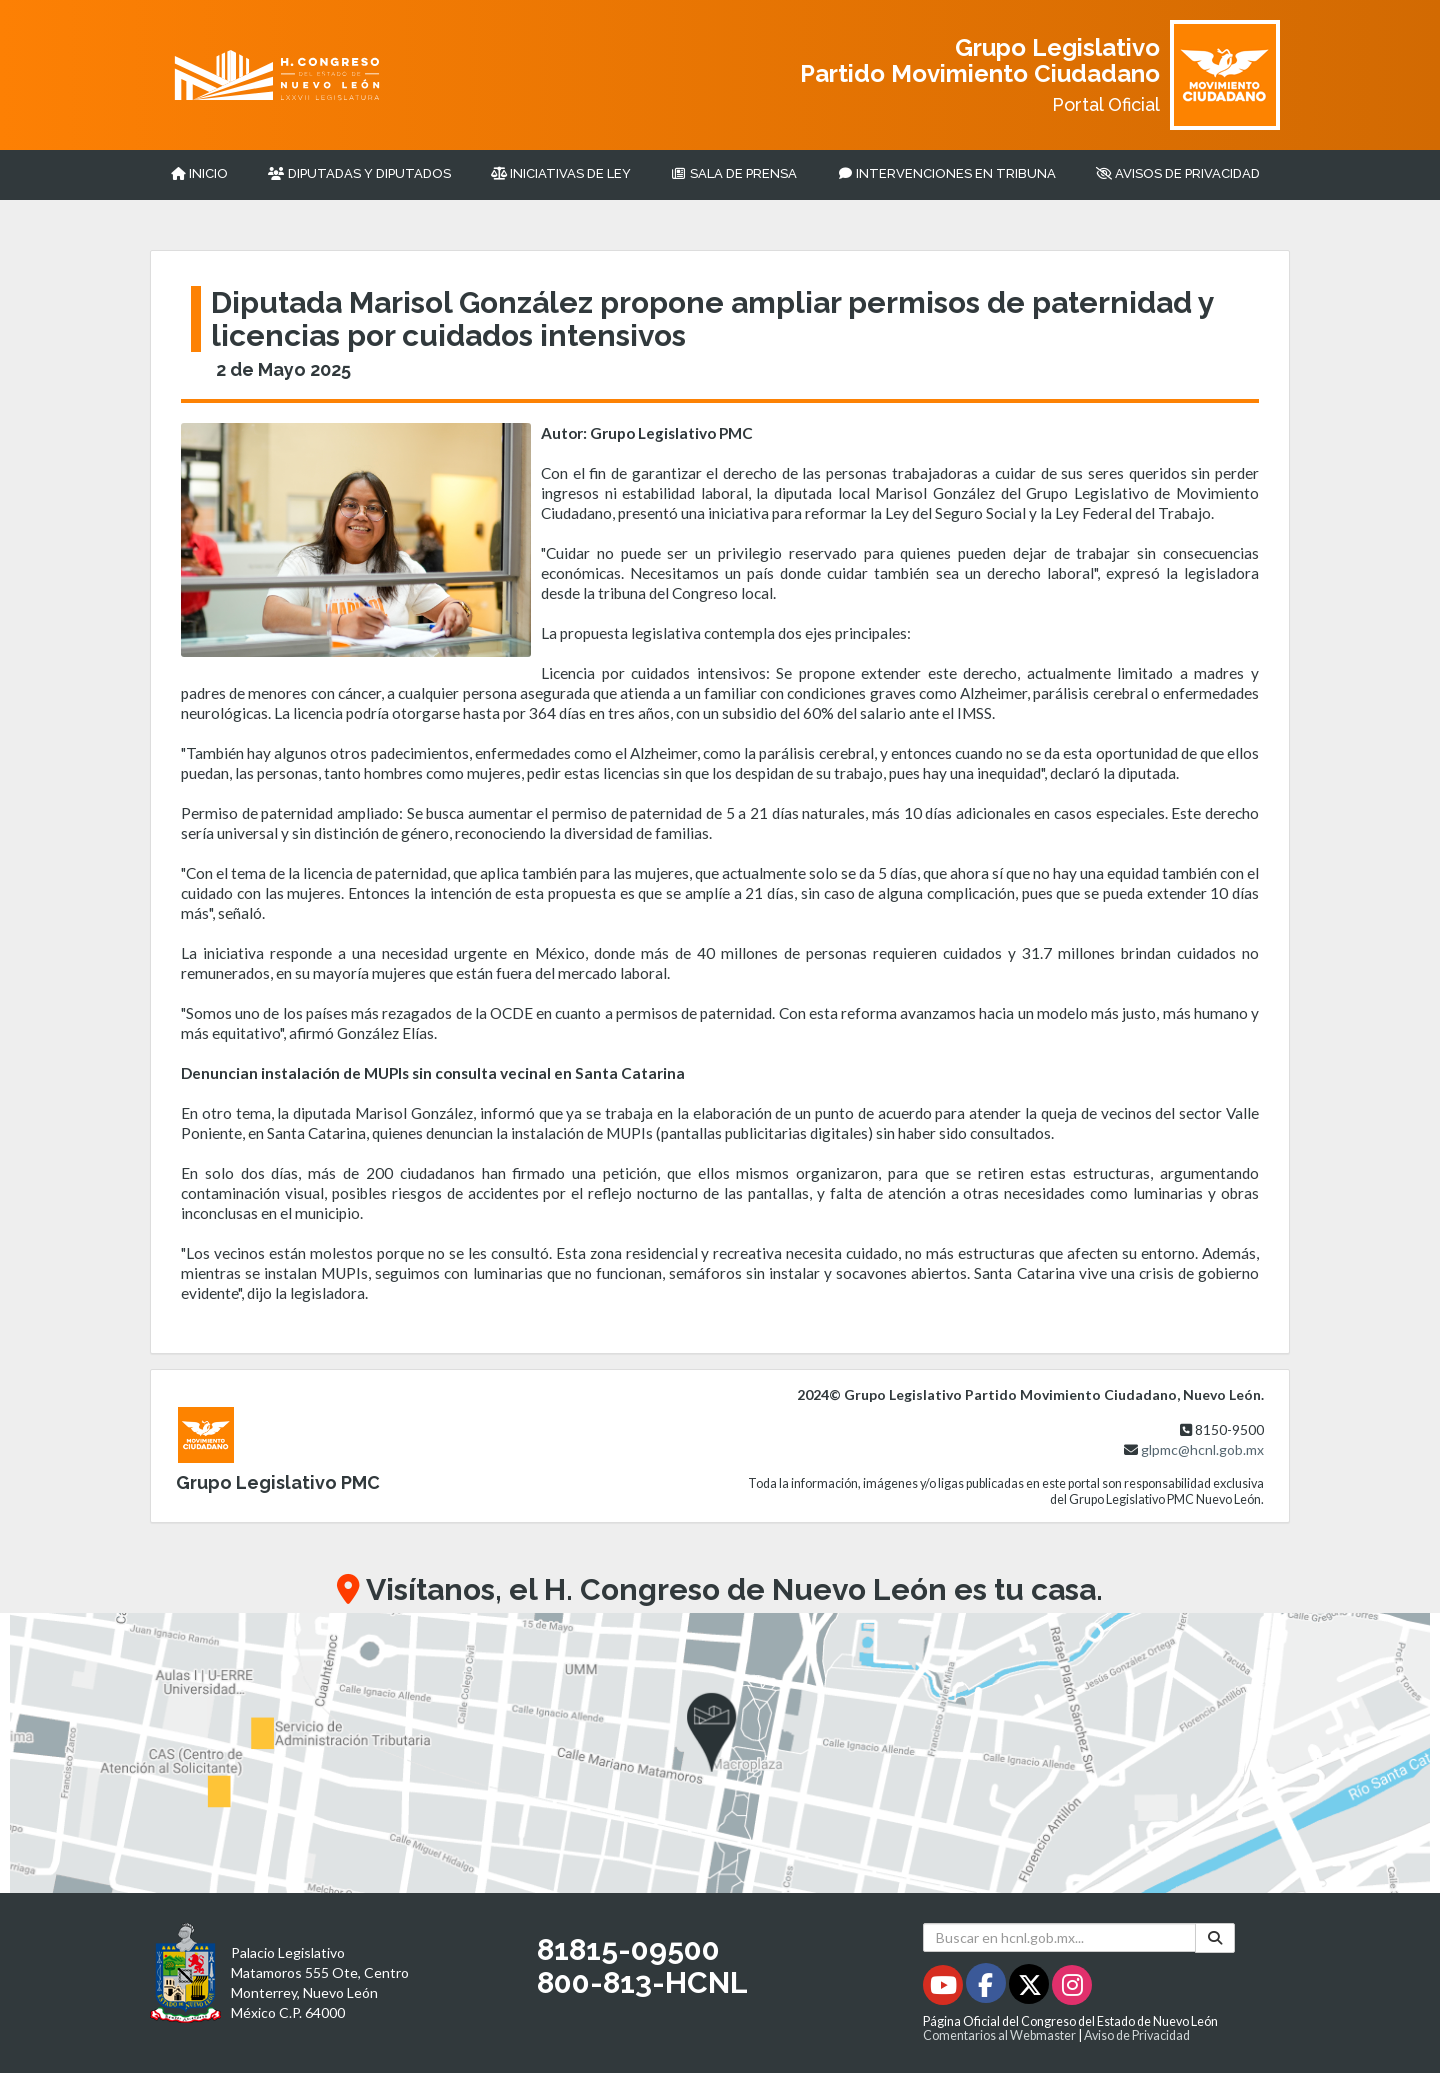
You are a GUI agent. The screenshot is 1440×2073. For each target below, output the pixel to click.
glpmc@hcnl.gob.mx (1202, 1449)
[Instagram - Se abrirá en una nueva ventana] (1072, 1988)
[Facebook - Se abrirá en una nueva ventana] (987, 1988)
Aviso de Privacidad (1137, 2035)
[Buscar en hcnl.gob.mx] (1059, 1937)
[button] (720, 1753)
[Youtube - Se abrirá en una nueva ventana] (944, 1988)
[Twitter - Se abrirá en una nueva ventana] (1030, 1988)
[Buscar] (1215, 1937)
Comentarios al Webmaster (999, 2035)
